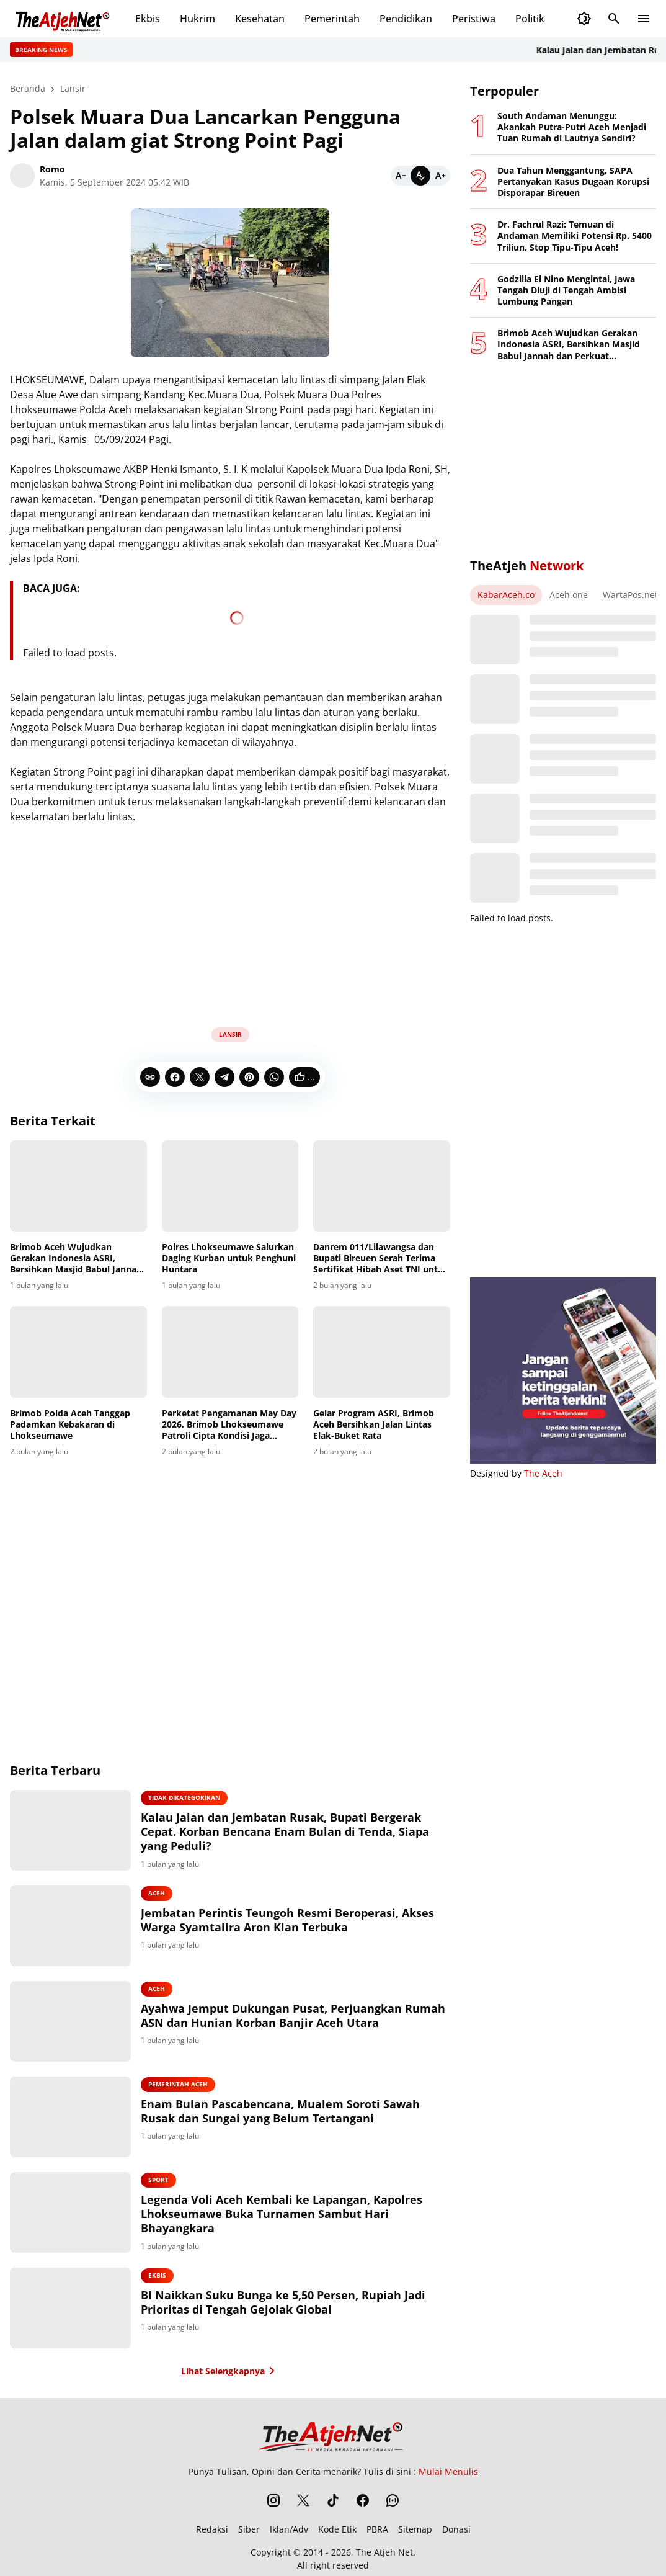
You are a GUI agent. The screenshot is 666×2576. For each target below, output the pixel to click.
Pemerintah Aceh (178, 2084)
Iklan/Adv (289, 2529)
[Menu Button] (643, 18)
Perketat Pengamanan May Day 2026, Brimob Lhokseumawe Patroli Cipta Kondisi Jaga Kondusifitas (229, 1425)
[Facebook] (175, 1077)
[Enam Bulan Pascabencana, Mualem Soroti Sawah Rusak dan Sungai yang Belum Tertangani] (70, 2117)
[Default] (420, 176)
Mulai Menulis (448, 2471)
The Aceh (543, 1473)
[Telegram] (224, 1077)
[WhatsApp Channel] (392, 2500)
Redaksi (212, 2529)
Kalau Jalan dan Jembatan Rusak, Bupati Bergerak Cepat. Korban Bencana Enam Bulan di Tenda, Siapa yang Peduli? (285, 1832)
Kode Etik (337, 2529)
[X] (200, 1077)
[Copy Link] (150, 1077)
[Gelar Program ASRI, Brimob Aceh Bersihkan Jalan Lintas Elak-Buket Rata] (381, 1351)
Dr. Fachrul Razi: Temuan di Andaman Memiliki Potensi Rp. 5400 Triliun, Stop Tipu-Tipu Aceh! (574, 236)
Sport (158, 2179)
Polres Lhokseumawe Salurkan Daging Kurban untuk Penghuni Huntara (229, 1258)
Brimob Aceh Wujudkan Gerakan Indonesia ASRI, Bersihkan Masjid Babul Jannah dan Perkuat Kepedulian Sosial (76, 1258)
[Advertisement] (230, 921)
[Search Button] (614, 18)
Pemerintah (332, 18)
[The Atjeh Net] (333, 2436)
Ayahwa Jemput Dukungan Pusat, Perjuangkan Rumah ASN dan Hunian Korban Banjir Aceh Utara (293, 2015)
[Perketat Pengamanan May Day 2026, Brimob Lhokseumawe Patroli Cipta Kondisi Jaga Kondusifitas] (230, 1351)
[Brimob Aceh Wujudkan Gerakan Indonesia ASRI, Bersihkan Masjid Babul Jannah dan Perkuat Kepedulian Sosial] (78, 1186)
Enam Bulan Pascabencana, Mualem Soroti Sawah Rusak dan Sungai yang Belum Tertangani (280, 2111)
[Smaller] (401, 176)
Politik (529, 18)
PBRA (377, 2529)
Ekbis (147, 18)
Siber (249, 2529)
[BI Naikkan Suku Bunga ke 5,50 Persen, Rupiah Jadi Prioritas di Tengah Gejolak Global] (70, 2308)
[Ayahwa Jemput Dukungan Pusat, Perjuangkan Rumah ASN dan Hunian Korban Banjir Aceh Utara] (70, 2021)
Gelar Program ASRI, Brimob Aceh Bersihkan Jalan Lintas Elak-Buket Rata (373, 1424)
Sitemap (415, 2529)
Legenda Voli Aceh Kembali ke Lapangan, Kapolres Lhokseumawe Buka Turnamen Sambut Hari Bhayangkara (281, 2214)
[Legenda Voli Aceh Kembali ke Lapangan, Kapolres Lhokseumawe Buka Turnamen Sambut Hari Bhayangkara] (70, 2212)
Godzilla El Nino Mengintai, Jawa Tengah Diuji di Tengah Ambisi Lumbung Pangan (566, 290)
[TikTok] (333, 2500)
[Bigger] (440, 176)
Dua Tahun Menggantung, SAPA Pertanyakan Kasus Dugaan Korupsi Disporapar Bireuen (573, 182)
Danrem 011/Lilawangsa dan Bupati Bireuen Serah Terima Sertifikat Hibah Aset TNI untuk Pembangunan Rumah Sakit (381, 1258)
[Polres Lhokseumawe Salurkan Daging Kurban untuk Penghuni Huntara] (230, 1186)
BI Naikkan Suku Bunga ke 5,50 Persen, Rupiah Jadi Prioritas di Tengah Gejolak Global (283, 2302)
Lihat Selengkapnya (230, 2370)
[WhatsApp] (274, 1077)
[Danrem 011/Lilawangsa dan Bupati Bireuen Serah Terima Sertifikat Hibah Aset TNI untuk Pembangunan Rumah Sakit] (381, 1186)
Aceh (156, 1893)
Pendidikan (406, 18)
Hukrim (197, 18)
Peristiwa (473, 18)
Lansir (230, 1034)
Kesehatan (260, 18)
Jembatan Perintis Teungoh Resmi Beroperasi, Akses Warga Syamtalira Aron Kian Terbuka (287, 1920)
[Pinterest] (249, 1077)
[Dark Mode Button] (584, 18)
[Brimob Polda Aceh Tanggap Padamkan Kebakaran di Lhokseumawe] (78, 1351)
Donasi (456, 2529)
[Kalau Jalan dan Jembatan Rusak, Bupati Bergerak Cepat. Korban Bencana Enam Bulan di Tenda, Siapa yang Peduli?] (70, 1830)
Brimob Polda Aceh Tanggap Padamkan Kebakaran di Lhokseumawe (70, 1424)
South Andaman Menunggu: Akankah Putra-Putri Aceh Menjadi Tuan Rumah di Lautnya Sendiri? (571, 127)
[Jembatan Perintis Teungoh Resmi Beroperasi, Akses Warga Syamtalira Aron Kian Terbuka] (70, 1925)
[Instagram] (273, 2500)
